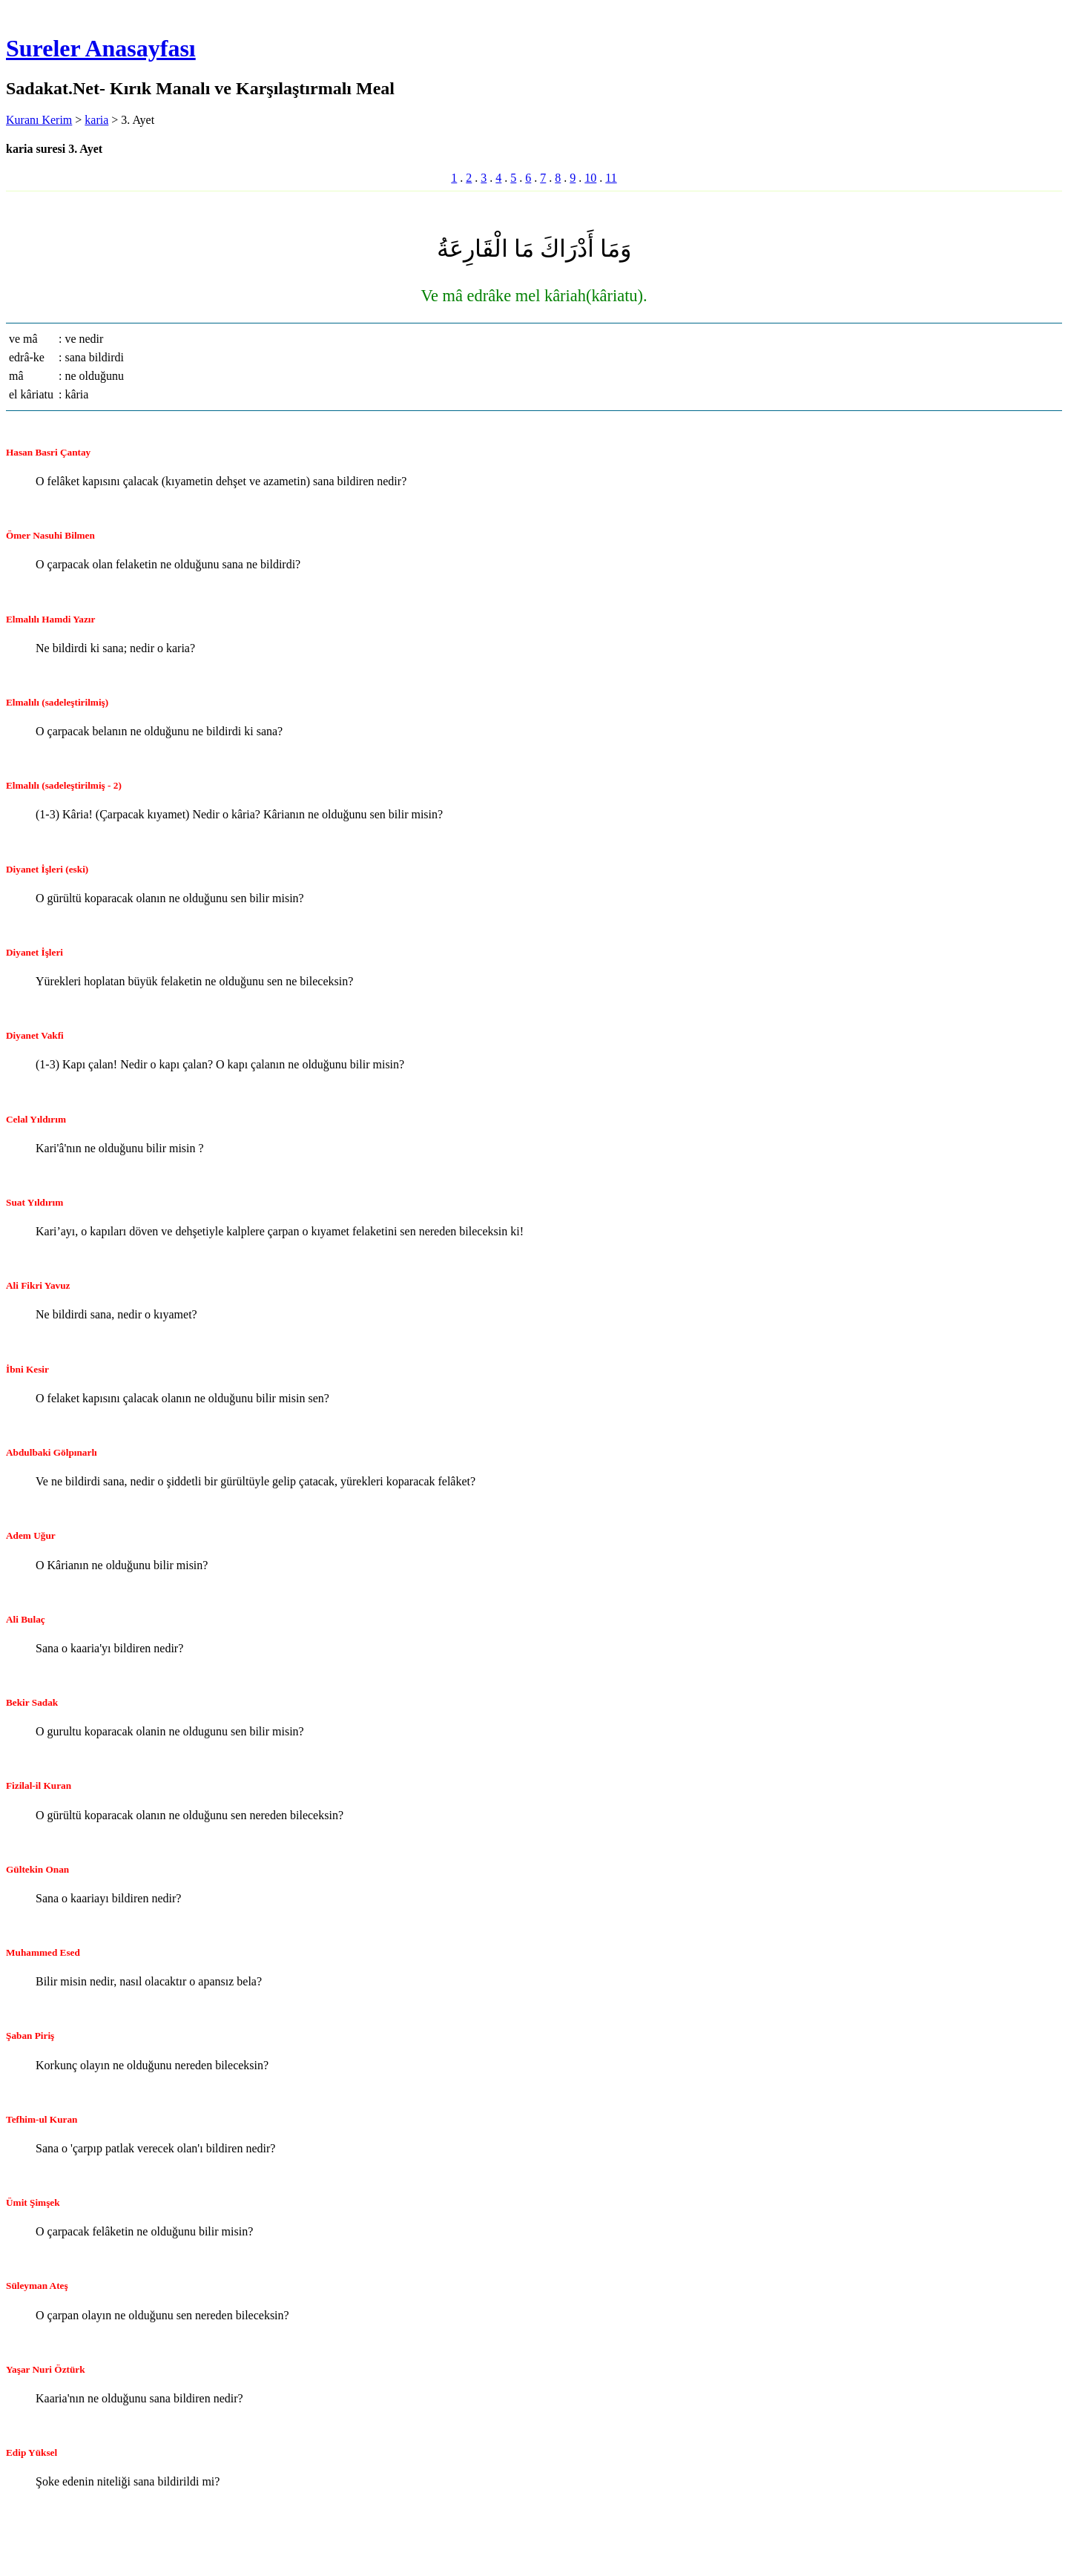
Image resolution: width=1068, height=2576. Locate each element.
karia (96, 120)
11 (610, 177)
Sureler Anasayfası (101, 48)
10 (590, 177)
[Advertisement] (279, 2533)
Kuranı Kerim (39, 120)
